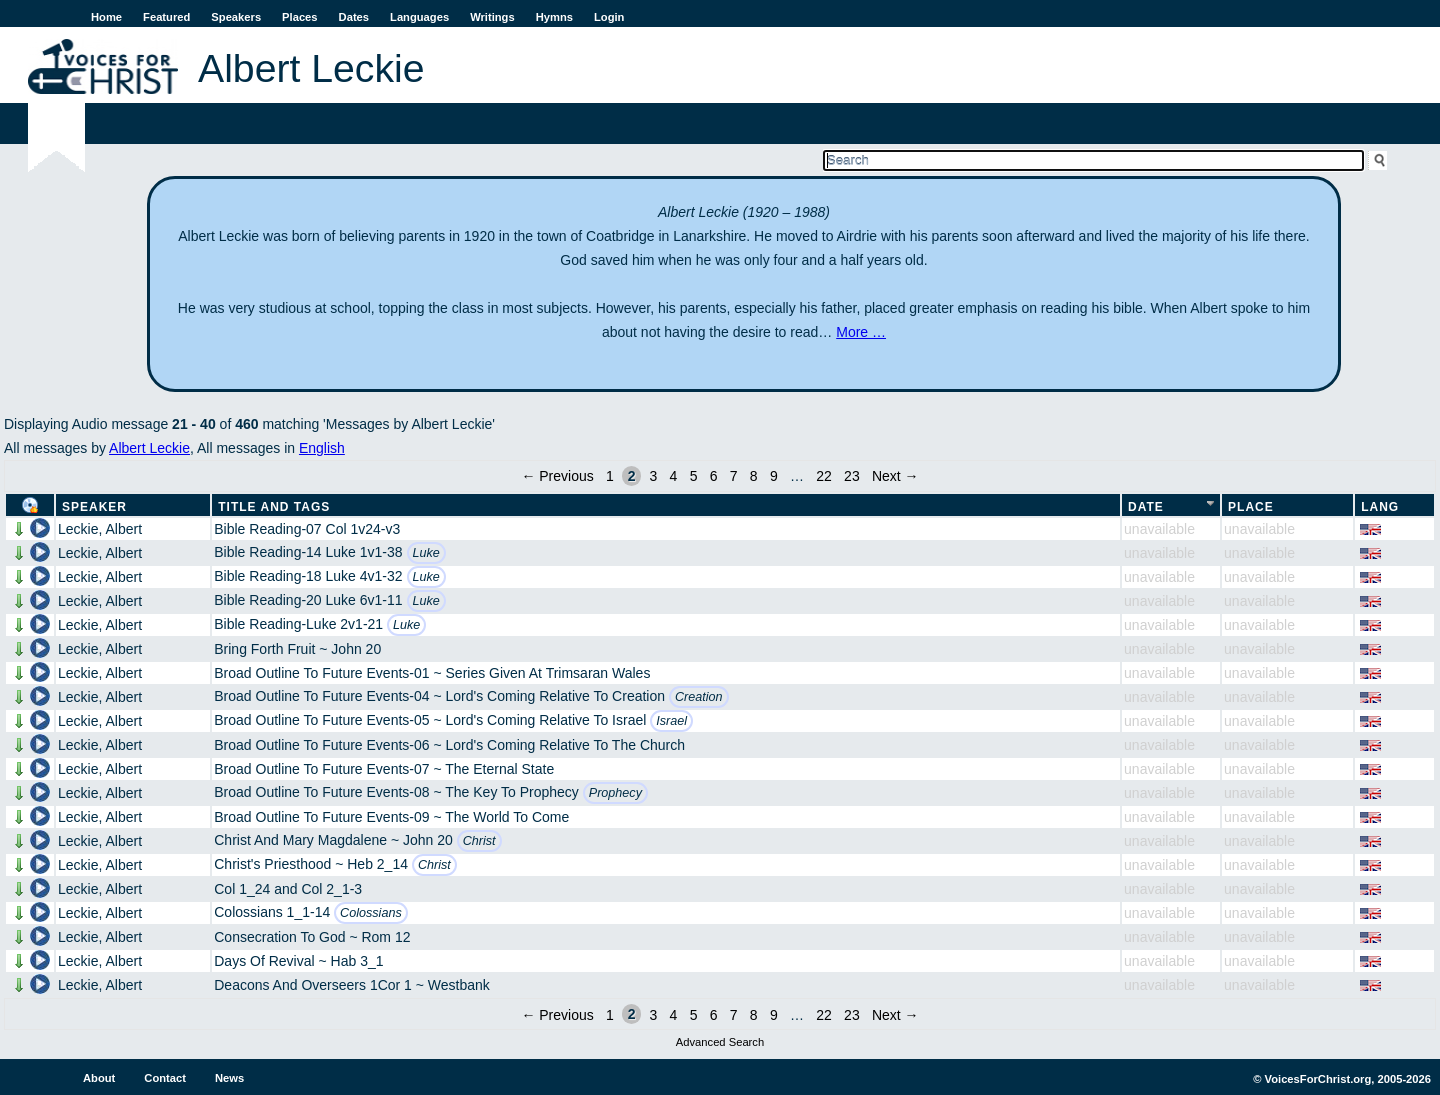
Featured (166, 17)
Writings (492, 17)
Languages (419, 17)
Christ (479, 841)
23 (852, 476)
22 (824, 476)
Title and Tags (274, 507)
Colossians (371, 913)
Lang (1380, 507)
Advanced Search (720, 1042)
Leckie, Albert (100, 529)
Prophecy (615, 793)
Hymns (554, 17)
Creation (699, 697)
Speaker (94, 507)
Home (106, 17)
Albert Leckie (149, 448)
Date (1146, 507)
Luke (426, 553)
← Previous (557, 476)
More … (861, 332)
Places (299, 17)
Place (1251, 507)
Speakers (236, 17)
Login (609, 17)
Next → (895, 476)
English (322, 448)
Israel (671, 721)
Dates (354, 17)
